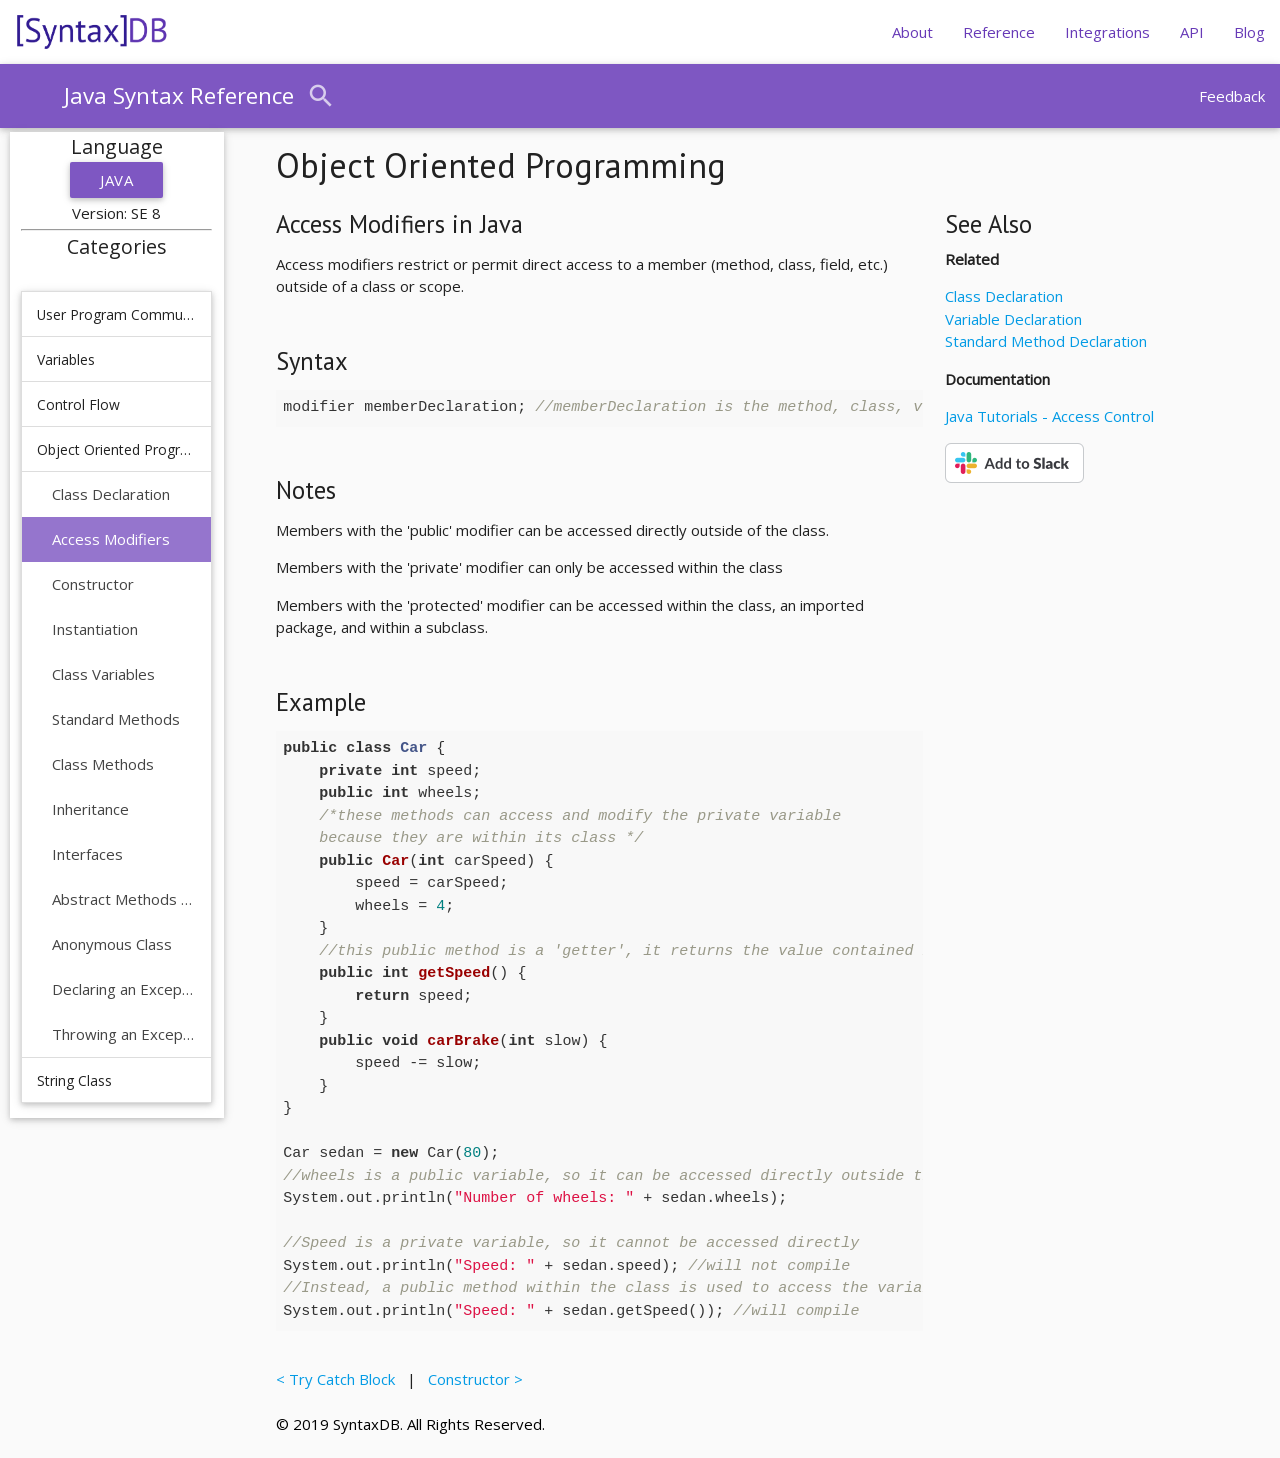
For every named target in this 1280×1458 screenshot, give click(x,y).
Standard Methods (116, 719)
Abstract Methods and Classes (124, 899)
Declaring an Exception (124, 989)
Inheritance (90, 809)
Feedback (1232, 96)
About (912, 32)
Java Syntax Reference (179, 95)
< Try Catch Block (339, 1379)
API (1192, 32)
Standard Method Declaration (1046, 341)
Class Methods (103, 764)
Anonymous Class (112, 944)
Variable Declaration (1013, 319)
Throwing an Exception (124, 1034)
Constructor (93, 584)
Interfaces (87, 854)
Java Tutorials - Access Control (1049, 416)
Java (116, 180)
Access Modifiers (111, 539)
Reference (999, 32)
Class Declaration (111, 494)
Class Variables (103, 674)
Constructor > (471, 1379)
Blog (1249, 32)
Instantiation (95, 629)
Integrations (1107, 32)
